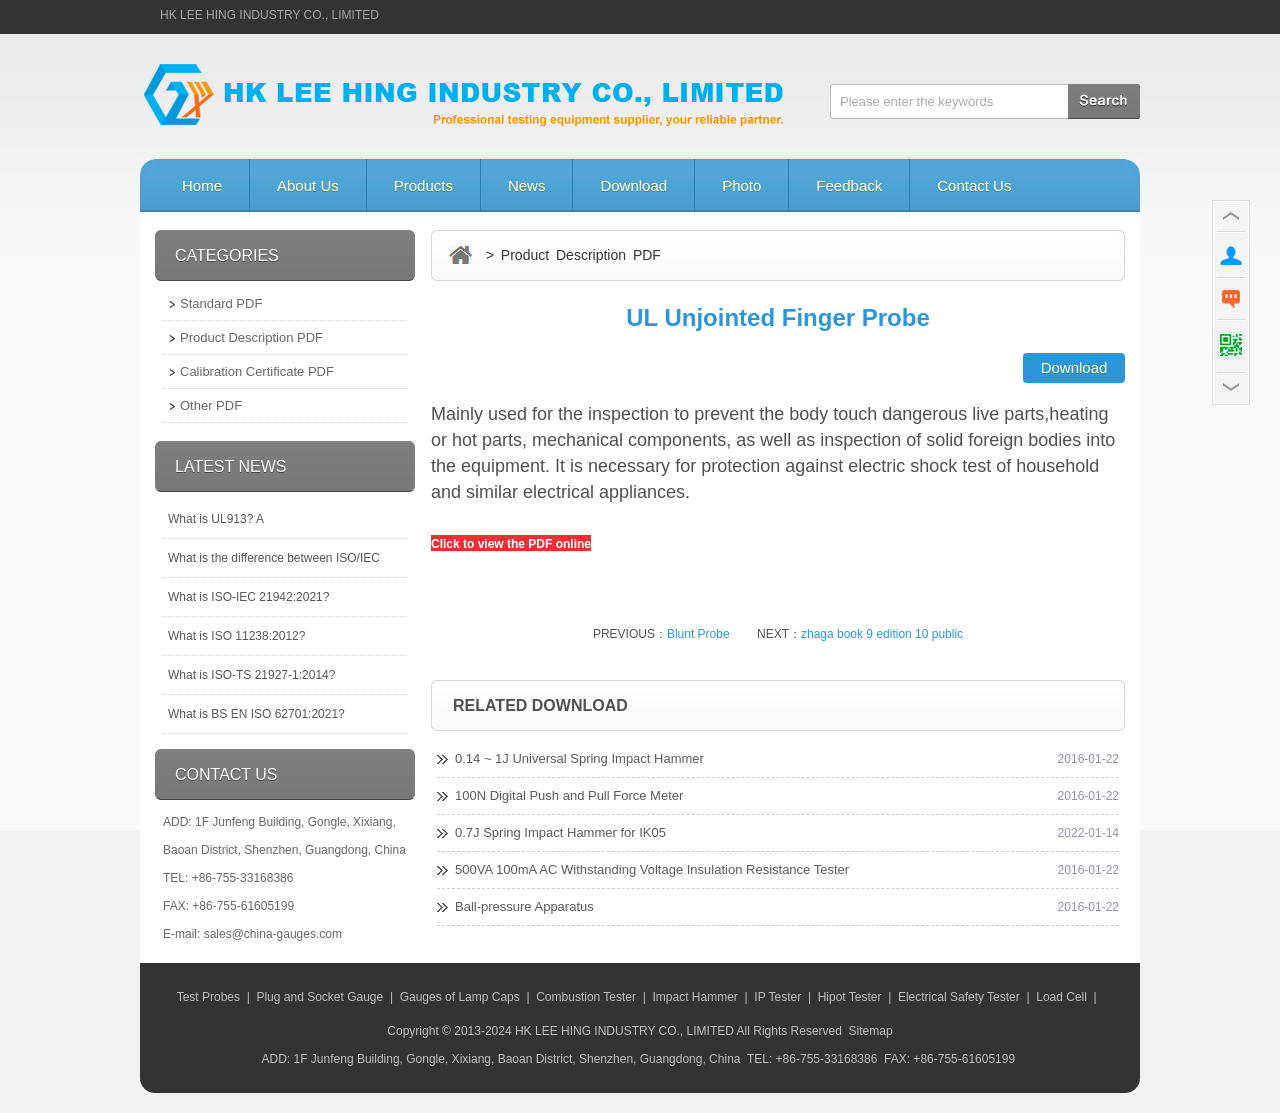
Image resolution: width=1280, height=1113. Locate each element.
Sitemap (871, 1031)
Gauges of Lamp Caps (460, 997)
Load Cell (1061, 997)
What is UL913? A (216, 519)
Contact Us (974, 185)
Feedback (849, 185)
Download (633, 185)
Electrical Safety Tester (959, 997)
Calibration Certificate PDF (257, 371)
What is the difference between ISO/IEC (274, 558)
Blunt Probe (698, 634)
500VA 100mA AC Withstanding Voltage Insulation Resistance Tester (652, 869)
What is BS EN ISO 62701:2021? (256, 714)
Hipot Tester (850, 997)
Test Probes (208, 997)
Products (423, 185)
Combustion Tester (586, 997)
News (527, 185)
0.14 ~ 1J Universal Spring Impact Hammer (579, 758)
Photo (741, 185)
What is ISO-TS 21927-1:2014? (251, 675)
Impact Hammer (694, 997)
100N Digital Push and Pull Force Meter (569, 795)
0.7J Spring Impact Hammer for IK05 (560, 832)
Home (202, 185)
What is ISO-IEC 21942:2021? (248, 597)
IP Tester (777, 997)
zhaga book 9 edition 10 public (882, 634)
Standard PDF (221, 303)
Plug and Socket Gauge (319, 997)
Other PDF (211, 405)
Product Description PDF (251, 337)
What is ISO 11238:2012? (236, 636)
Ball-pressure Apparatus (524, 906)
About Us (308, 185)
